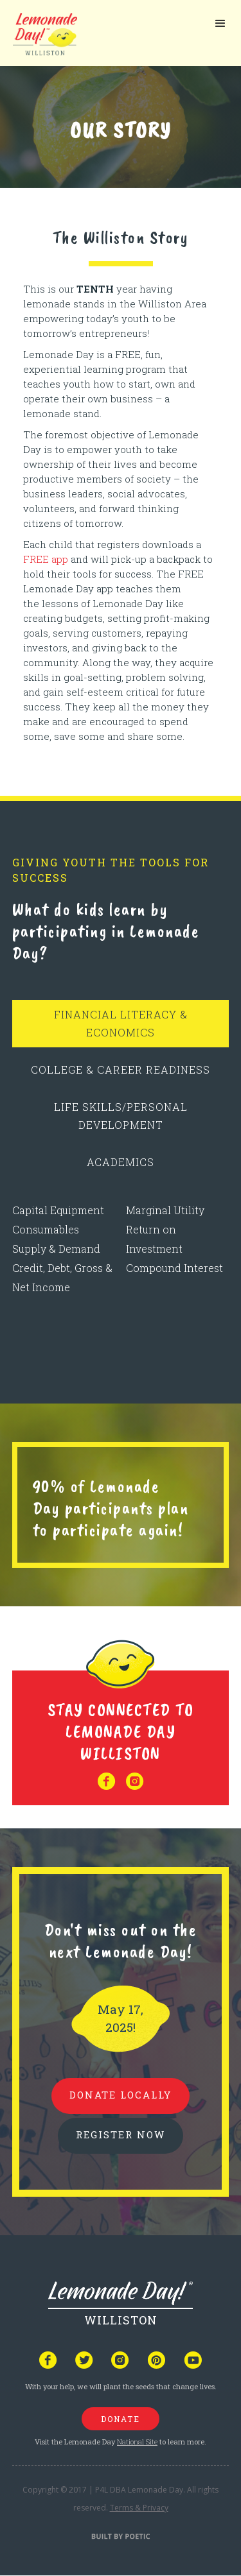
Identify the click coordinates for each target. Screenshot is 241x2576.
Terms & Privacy (139, 2507)
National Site (137, 2441)
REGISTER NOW (120, 2134)
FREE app (45, 559)
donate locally (120, 2094)
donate (120, 2419)
